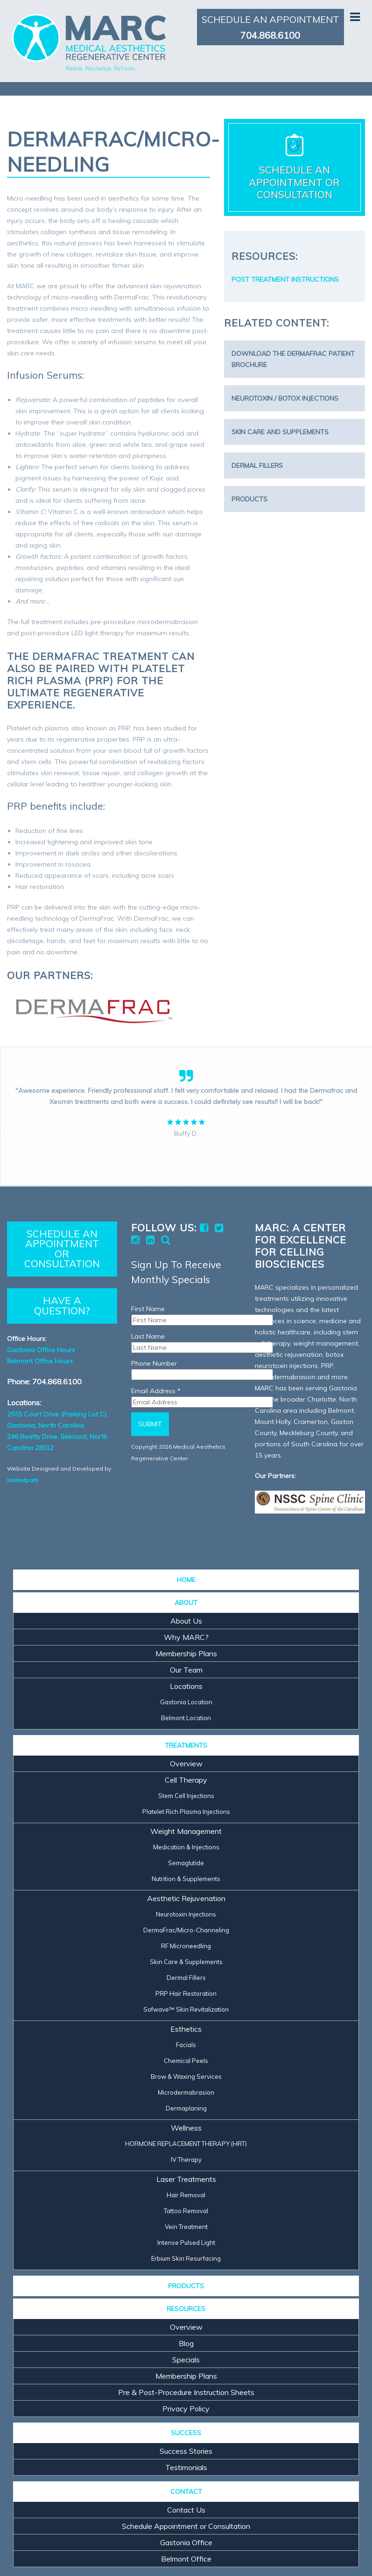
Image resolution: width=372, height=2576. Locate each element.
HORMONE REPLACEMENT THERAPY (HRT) (186, 2143)
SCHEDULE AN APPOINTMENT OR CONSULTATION (62, 1249)
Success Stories (186, 2451)
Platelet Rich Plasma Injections (186, 1811)
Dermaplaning (186, 2108)
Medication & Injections (186, 1847)
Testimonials (186, 2467)
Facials (186, 2044)
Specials (186, 2359)
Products (249, 499)
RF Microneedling (186, 1946)
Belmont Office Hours (40, 1361)
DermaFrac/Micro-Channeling (186, 1930)
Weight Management (186, 1831)
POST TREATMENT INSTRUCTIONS (285, 279)
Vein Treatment (186, 2226)
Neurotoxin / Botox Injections (285, 398)
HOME (186, 1580)
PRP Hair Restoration (186, 1993)
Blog (186, 2343)
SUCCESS (186, 2433)
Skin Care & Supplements (186, 1961)
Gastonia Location (186, 1702)
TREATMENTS (186, 1745)
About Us (186, 1620)
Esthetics (186, 2029)
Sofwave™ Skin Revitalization (186, 2009)
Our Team (186, 1669)
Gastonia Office (186, 2542)
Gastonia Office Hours (41, 1350)
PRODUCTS (186, 2286)
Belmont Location (186, 1718)
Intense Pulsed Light (186, 2242)
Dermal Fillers (257, 465)
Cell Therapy (186, 1779)
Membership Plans (186, 1653)
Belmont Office (186, 2558)
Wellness (186, 2127)
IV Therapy (186, 2159)
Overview (186, 1763)
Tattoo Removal (186, 2211)
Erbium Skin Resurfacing (186, 2258)
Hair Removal (186, 2195)
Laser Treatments (186, 2179)
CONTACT (186, 2491)
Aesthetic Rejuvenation (186, 1898)
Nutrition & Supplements (186, 1878)
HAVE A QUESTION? (62, 1305)
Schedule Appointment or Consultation (186, 2526)
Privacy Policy (186, 2408)
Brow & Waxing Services (186, 2076)
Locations (186, 1686)
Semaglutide (186, 1863)
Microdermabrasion (186, 2092)
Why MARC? (186, 1637)
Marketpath (22, 1480)
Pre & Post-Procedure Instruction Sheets (186, 2392)
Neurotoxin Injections (186, 1914)
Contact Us (186, 2509)
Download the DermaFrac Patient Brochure (293, 359)
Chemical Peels (186, 2060)
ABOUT (186, 1602)
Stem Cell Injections (186, 1795)
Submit (150, 1424)
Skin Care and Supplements (280, 432)
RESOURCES (186, 2309)
